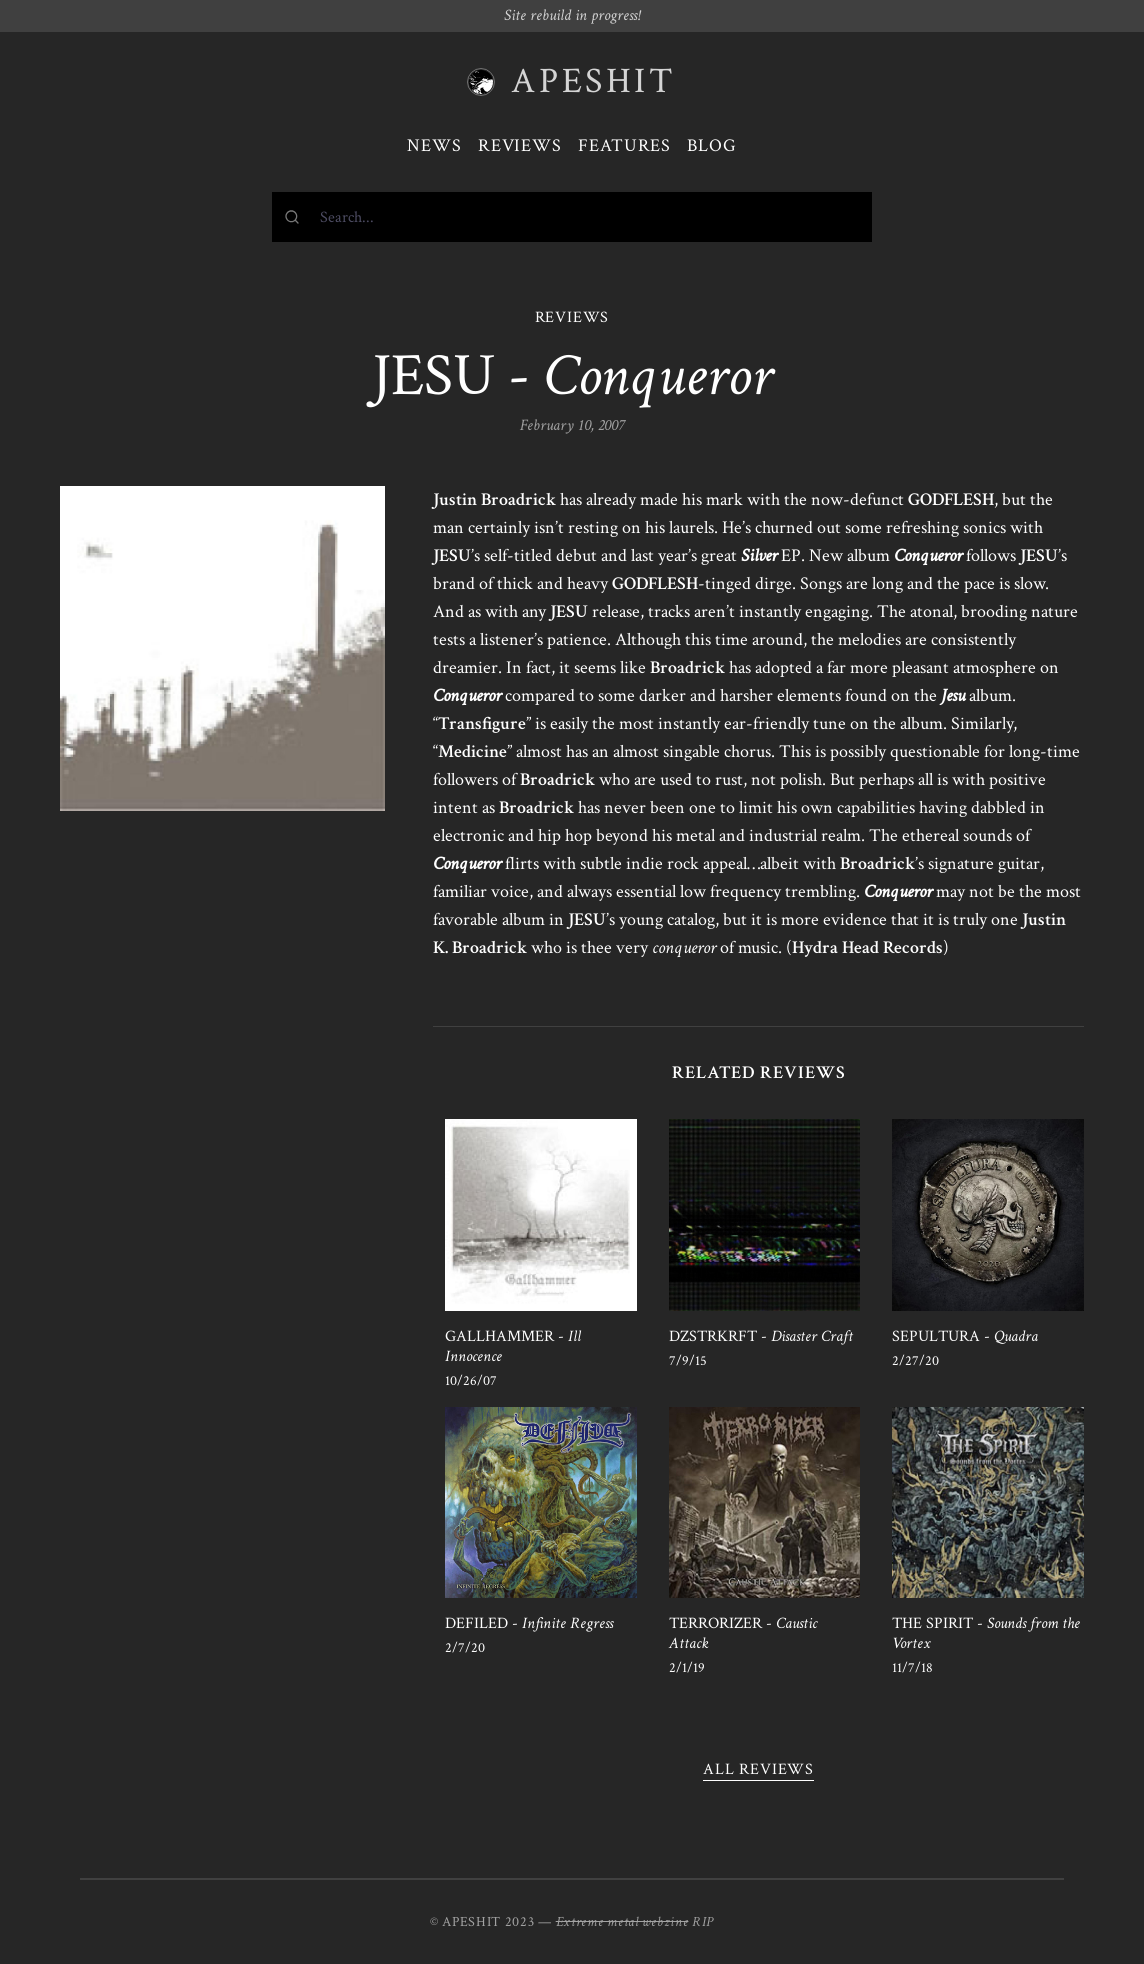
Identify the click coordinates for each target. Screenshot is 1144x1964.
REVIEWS (572, 317)
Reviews (520, 145)
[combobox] (572, 217)
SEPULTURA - (965, 1336)
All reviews (758, 1769)
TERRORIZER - (743, 1633)
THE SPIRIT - (986, 1633)
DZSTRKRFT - (761, 1336)
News (434, 145)
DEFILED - (529, 1623)
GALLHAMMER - (513, 1346)
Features (624, 145)
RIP (703, 1922)
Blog (712, 145)
